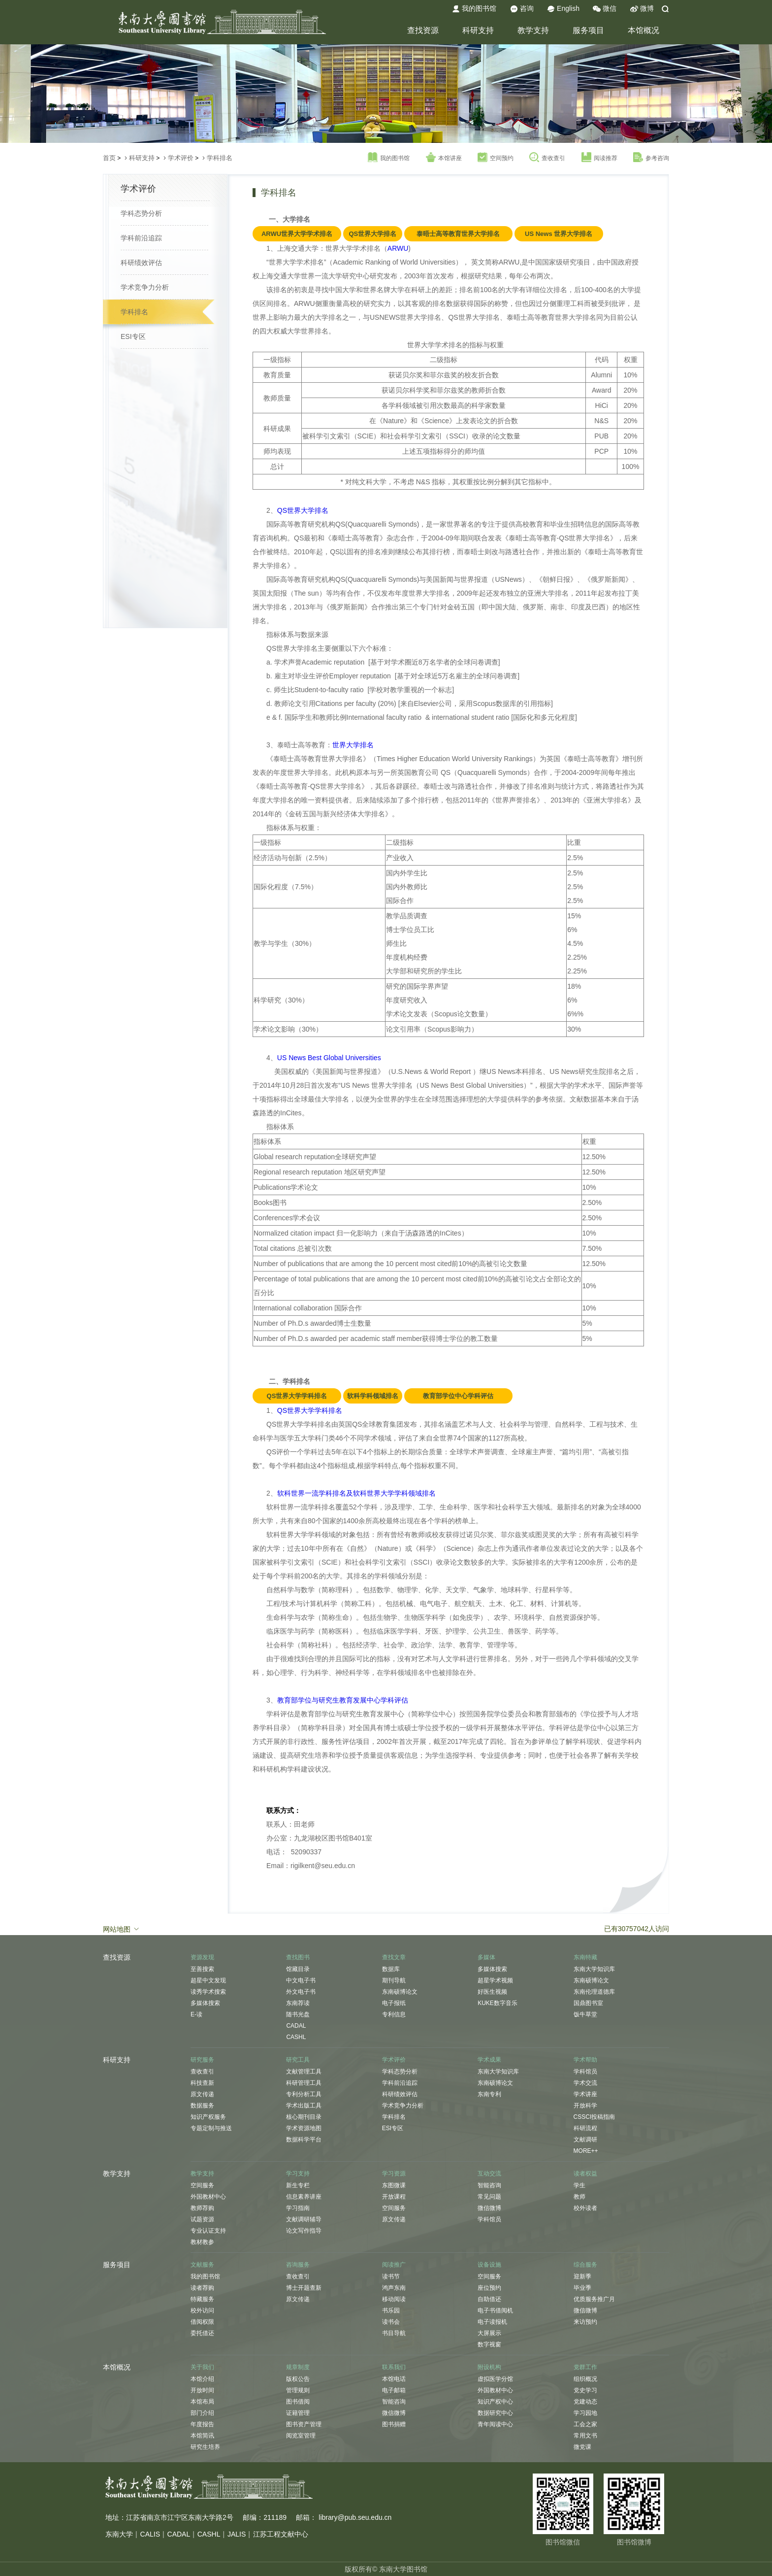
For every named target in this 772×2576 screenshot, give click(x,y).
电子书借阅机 (495, 2310)
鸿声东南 (394, 2288)
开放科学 (585, 2105)
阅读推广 (394, 2265)
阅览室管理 (301, 2436)
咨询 (522, 9)
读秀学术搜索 (208, 1992)
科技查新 (202, 2083)
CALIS (150, 2534)
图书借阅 (298, 2402)
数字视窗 (489, 2344)
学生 (579, 2185)
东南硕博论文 (400, 1992)
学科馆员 (585, 2071)
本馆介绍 (202, 2379)
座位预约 (489, 2288)
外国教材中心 (208, 2197)
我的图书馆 (474, 9)
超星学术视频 (495, 1980)
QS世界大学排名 (372, 233)
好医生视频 (492, 1992)
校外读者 (585, 2208)
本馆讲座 (444, 157)
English (563, 9)
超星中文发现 (208, 1980)
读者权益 (585, 2173)
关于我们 (202, 2367)
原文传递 (202, 2094)
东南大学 (119, 2534)
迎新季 (582, 2276)
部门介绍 (202, 2413)
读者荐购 (202, 2288)
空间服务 (202, 2185)
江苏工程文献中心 (280, 2534)
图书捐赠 (394, 2424)
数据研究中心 (495, 2413)
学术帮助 (585, 2060)
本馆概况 (643, 30)
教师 (579, 2197)
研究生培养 (205, 2447)
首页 (109, 158)
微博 (642, 9)
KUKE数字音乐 (497, 2003)
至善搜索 (202, 1969)
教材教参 (202, 2242)
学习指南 (298, 2208)
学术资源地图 (304, 2128)
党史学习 (585, 2390)
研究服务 (202, 2060)
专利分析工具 (304, 2094)
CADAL (296, 2026)
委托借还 (202, 2333)
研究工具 (298, 2060)
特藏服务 (202, 2299)
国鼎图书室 (588, 2003)
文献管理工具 (304, 2071)
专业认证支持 (208, 2231)
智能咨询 (489, 2185)
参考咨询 (651, 157)
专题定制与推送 (211, 2128)
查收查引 (547, 157)
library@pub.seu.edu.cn (355, 2517)
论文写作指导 (304, 2231)
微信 (604, 9)
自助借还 (489, 2299)
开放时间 (202, 2390)
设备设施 (489, 2265)
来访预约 (585, 2322)
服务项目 (588, 30)
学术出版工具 (304, 2105)
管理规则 (298, 2390)
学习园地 (585, 2413)
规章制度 (298, 2367)
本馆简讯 (202, 2436)
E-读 (196, 2014)
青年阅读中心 (495, 2424)
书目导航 (394, 2333)
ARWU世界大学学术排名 (296, 233)
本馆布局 (202, 2402)
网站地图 (121, 1929)
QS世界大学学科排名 (297, 1396)
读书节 (391, 2276)
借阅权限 (202, 2322)
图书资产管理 (304, 2424)
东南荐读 (298, 2003)
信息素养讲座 (304, 2197)
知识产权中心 (495, 2402)
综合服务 (585, 2265)
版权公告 (298, 2379)
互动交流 (489, 2173)
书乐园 (391, 2310)
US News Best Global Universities (329, 1058)
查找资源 (423, 30)
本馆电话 (394, 2379)
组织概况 (585, 2379)
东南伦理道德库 (594, 1992)
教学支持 (533, 30)
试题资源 (202, 2219)
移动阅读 (394, 2299)
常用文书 (585, 2436)
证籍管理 (298, 2413)
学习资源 (394, 2173)
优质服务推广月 (594, 2299)
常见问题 (489, 2197)
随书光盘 (298, 2014)
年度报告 (202, 2424)
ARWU (398, 248)
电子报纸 (394, 2003)
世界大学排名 (353, 745)
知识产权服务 (208, 2117)
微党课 (582, 2447)
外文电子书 (301, 1992)
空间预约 (496, 157)
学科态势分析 (141, 213)
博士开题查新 (304, 2288)
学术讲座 (585, 2094)
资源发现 (202, 1957)
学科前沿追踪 (141, 238)
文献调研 (585, 2139)
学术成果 (489, 2060)
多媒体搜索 (205, 2003)
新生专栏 (298, 2185)
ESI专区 (133, 336)
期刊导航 (394, 1980)
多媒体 (486, 1957)
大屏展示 (489, 2333)
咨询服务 (298, 2265)
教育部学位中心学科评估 (458, 1396)
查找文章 (394, 1957)
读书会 (391, 2322)
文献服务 (202, 2265)
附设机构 (489, 2367)
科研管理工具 (304, 2083)
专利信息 (394, 2014)
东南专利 (489, 2094)
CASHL (296, 2037)
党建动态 (585, 2402)
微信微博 (489, 2208)
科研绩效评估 (141, 263)
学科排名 (219, 158)
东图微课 (394, 2185)
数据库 (391, 1969)
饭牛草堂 (585, 2014)
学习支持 (298, 2173)
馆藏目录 (298, 1969)
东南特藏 (585, 1957)
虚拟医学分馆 (495, 2379)
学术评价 (180, 158)
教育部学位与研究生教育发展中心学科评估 (342, 1700)
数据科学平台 (304, 2139)
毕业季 (582, 2288)
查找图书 (298, 1957)
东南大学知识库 (594, 1969)
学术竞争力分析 (145, 287)
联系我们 (394, 2367)
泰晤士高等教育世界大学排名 (458, 233)
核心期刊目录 (304, 2117)
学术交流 (585, 2083)
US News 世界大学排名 (558, 233)
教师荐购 (202, 2208)
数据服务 (202, 2105)
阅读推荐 (599, 157)
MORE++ (586, 2151)
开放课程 (394, 2197)
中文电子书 (301, 1980)
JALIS (236, 2534)
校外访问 (202, 2310)
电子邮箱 (394, 2390)
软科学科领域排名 (372, 1396)
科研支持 (478, 30)
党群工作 (585, 2367)
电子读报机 (492, 2322)
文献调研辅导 (304, 2219)
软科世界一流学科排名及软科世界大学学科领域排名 (356, 1493)
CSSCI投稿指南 (594, 2117)
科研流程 (585, 2128)
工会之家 (585, 2424)
